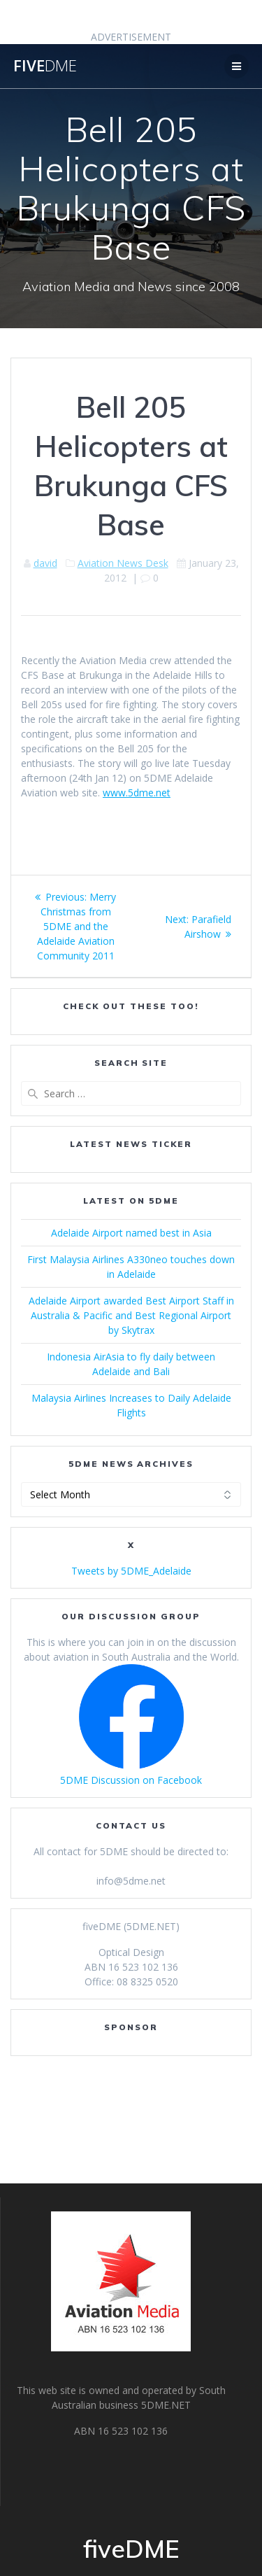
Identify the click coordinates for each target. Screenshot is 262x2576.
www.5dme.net (136, 792)
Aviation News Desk (123, 563)
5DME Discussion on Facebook (131, 1780)
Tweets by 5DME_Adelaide (131, 1570)
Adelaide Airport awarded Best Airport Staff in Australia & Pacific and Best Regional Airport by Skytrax (131, 1315)
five (45, 65)
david (45, 563)
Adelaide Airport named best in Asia (131, 1232)
